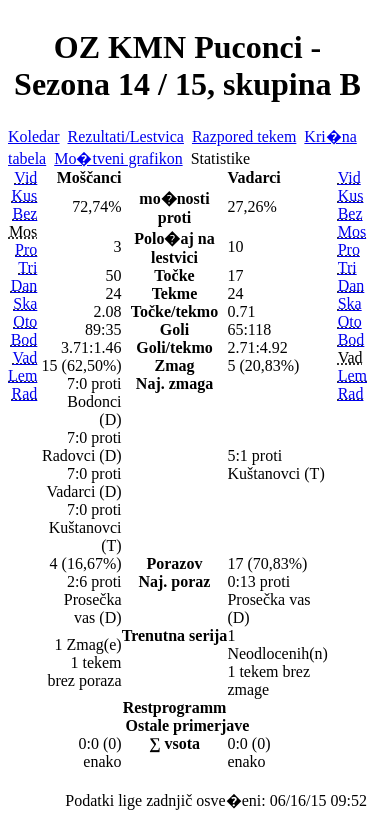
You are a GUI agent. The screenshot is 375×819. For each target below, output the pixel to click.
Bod (24, 339)
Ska (25, 303)
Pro (26, 249)
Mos (352, 231)
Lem (22, 375)
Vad (24, 357)
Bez (24, 213)
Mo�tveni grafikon (118, 158)
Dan (24, 285)
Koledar (34, 136)
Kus (25, 195)
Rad (25, 393)
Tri (27, 267)
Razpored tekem (244, 136)
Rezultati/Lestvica (126, 136)
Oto (25, 321)
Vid (25, 177)
